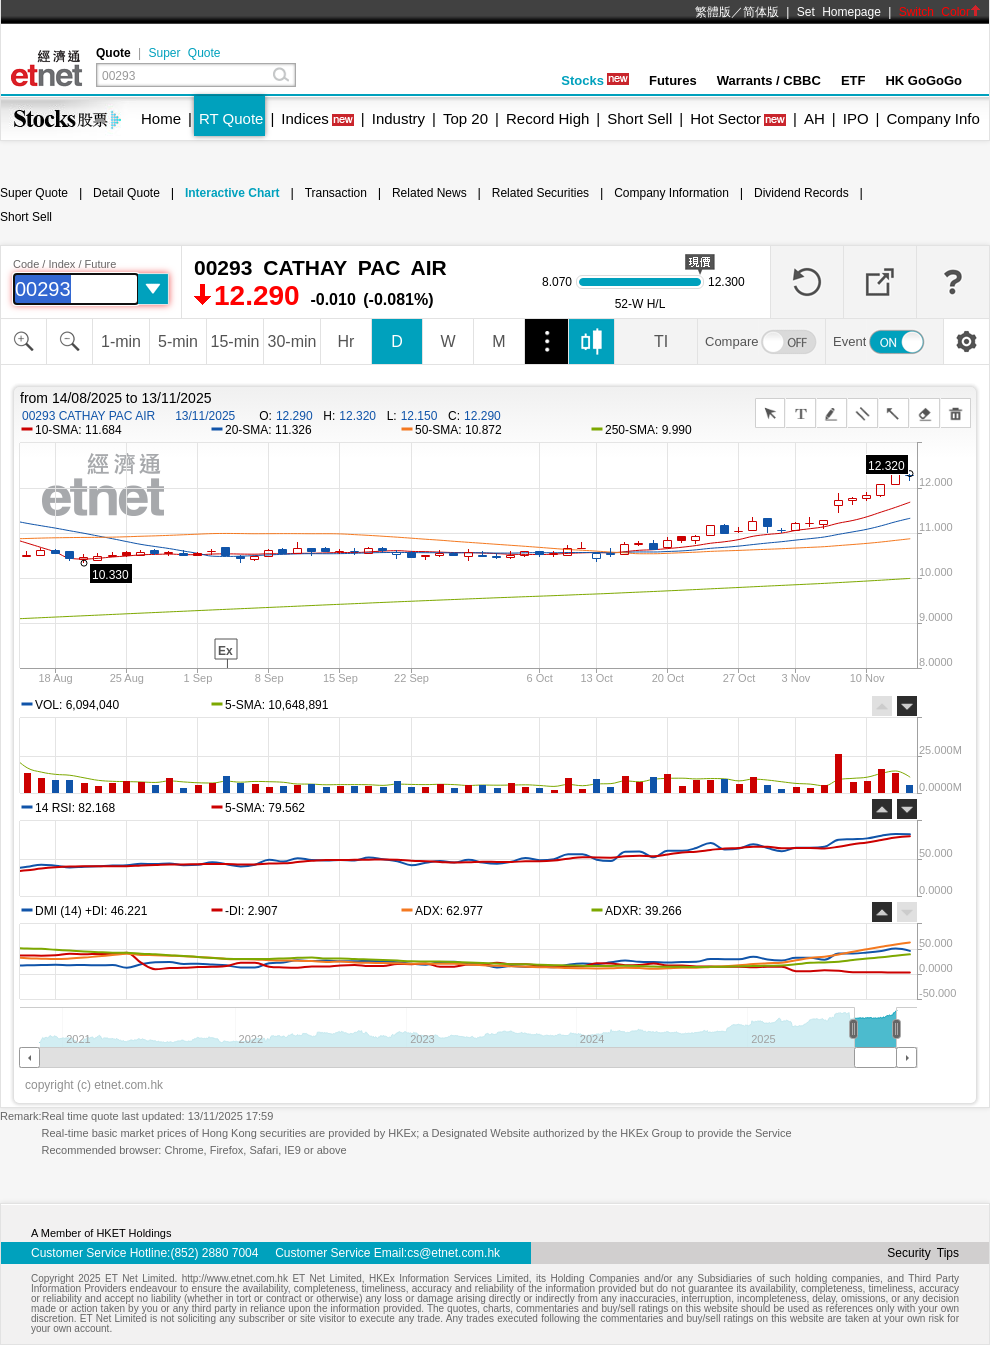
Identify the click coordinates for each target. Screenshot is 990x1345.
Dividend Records (801, 193)
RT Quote (231, 118)
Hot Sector (725, 118)
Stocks (595, 80)
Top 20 (465, 118)
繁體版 (713, 12)
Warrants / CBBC (769, 80)
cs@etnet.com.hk (453, 1253)
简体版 (761, 12)
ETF (853, 80)
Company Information (671, 193)
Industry (398, 118)
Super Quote (184, 53)
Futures (673, 80)
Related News (429, 193)
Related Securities (540, 193)
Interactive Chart (232, 193)
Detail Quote (126, 193)
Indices (305, 118)
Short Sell (639, 118)
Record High (547, 118)
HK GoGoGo (923, 80)
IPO (856, 118)
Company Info (932, 118)
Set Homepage (839, 12)
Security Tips (923, 1253)
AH (814, 118)
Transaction (336, 193)
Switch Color (940, 12)
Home (161, 118)
